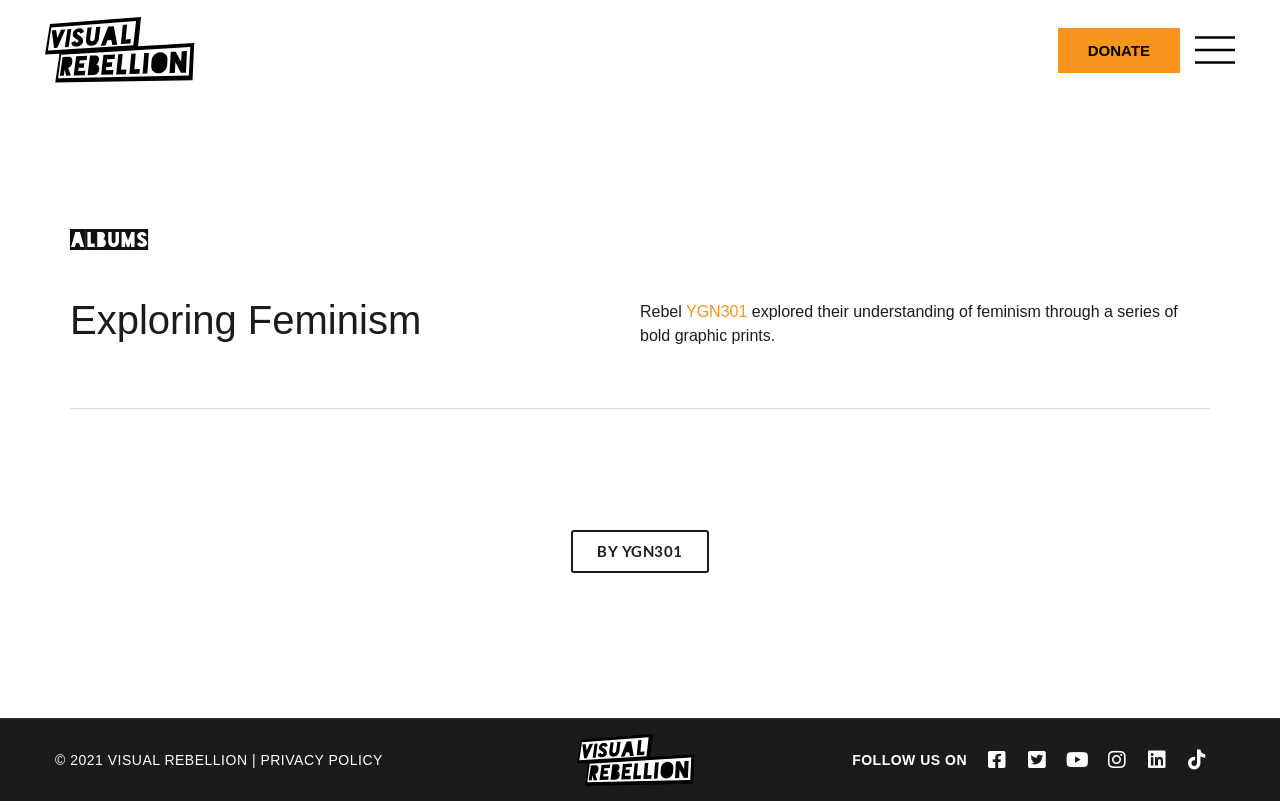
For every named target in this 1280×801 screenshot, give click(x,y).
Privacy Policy (321, 760)
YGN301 (715, 311)
